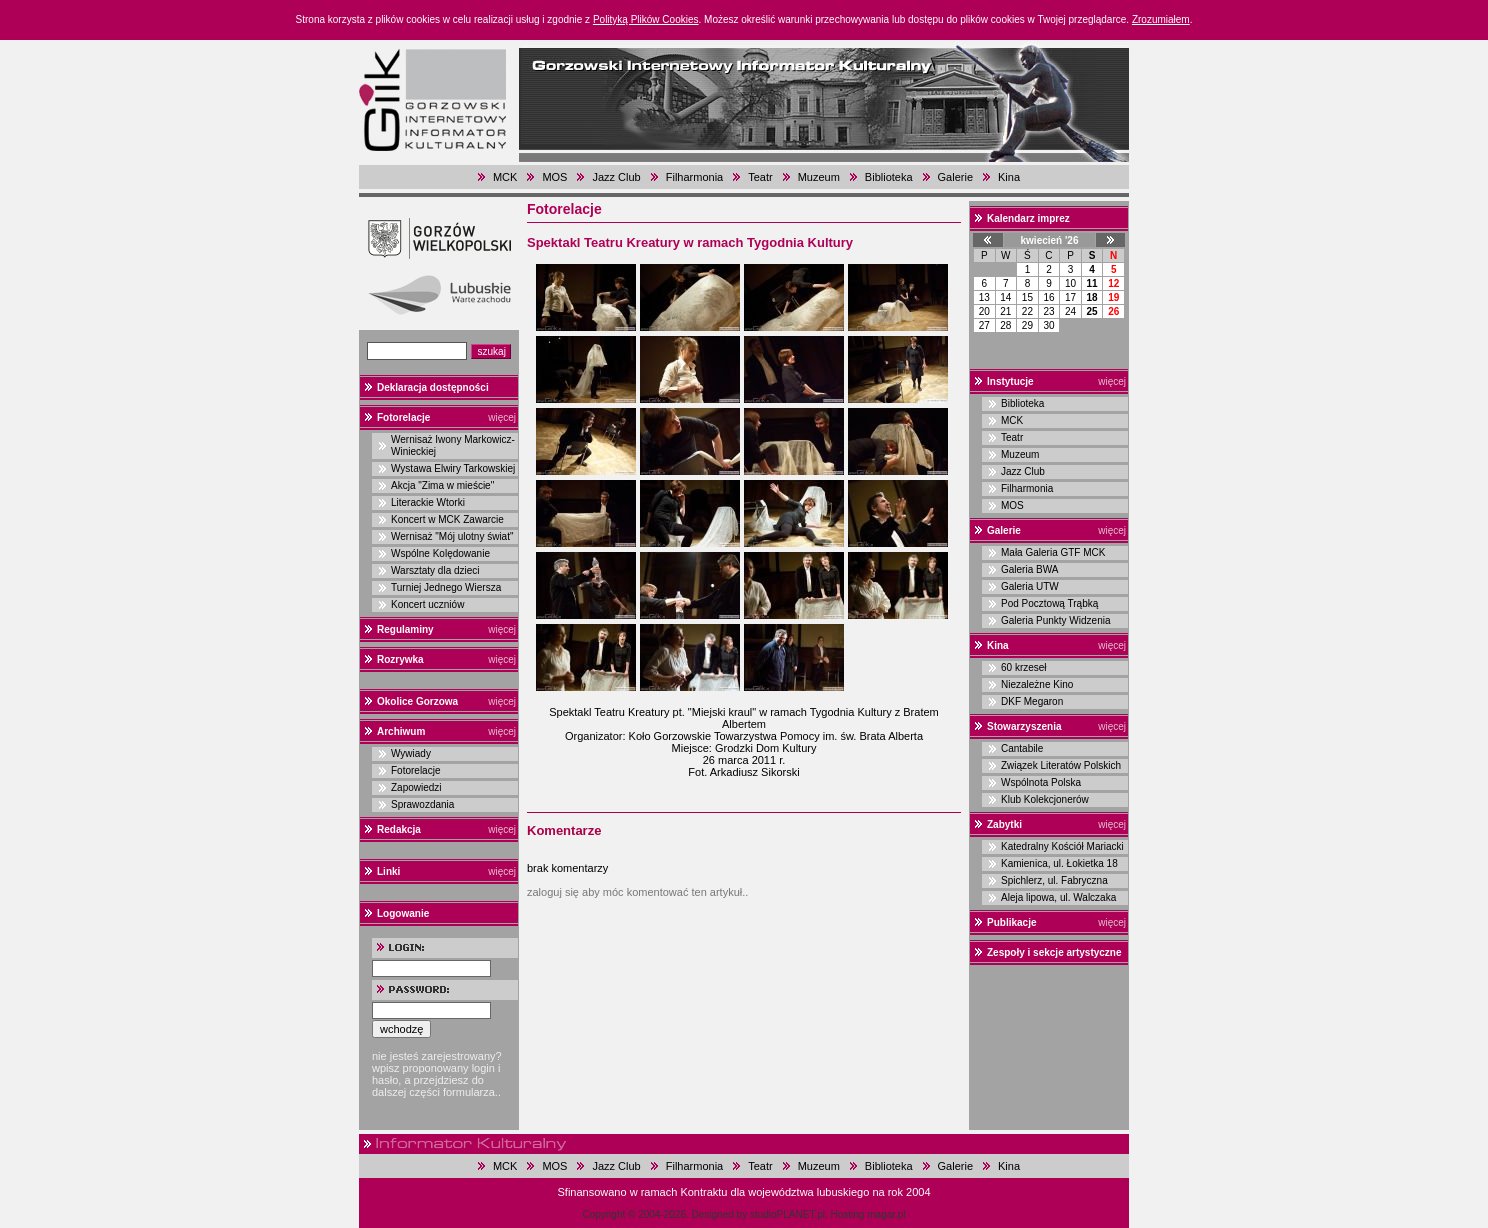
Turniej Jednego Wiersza (446, 587)
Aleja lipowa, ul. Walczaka (1058, 897)
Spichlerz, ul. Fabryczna (1054, 880)
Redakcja (399, 829)
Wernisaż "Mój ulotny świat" (452, 536)
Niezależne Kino (1037, 684)
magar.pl (886, 1214)
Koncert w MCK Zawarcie (447, 519)
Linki (388, 871)
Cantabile (1022, 748)
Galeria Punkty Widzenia (1056, 620)
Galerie (955, 177)
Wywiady (411, 753)
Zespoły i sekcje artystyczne (1054, 952)
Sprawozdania (422, 804)
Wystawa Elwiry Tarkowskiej (453, 468)
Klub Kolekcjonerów (1045, 799)
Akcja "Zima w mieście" (442, 485)
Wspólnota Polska (1041, 782)
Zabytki (1004, 824)
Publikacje (1011, 922)
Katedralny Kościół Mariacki (1062, 846)
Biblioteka (889, 177)
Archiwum (401, 731)
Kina (1009, 177)
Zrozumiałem (1161, 19)
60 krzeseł (1024, 667)
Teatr (760, 177)
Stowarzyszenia (1024, 726)
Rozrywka (400, 659)
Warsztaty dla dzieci (435, 570)
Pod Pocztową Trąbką (1049, 603)
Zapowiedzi (416, 787)
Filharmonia (694, 177)
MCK (505, 177)
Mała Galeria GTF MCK (1053, 552)
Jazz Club (616, 177)
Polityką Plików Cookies (646, 19)
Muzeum (819, 177)
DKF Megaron (1032, 701)
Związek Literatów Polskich (1061, 765)
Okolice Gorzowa (417, 701)
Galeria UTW (1030, 586)
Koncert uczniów (427, 604)
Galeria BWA (1029, 569)
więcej (502, 417)
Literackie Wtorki (428, 502)
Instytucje (1010, 381)
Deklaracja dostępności (433, 387)
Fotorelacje (403, 417)
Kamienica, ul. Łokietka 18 (1059, 863)
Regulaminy (405, 629)
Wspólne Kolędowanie (440, 553)
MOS (554, 177)
